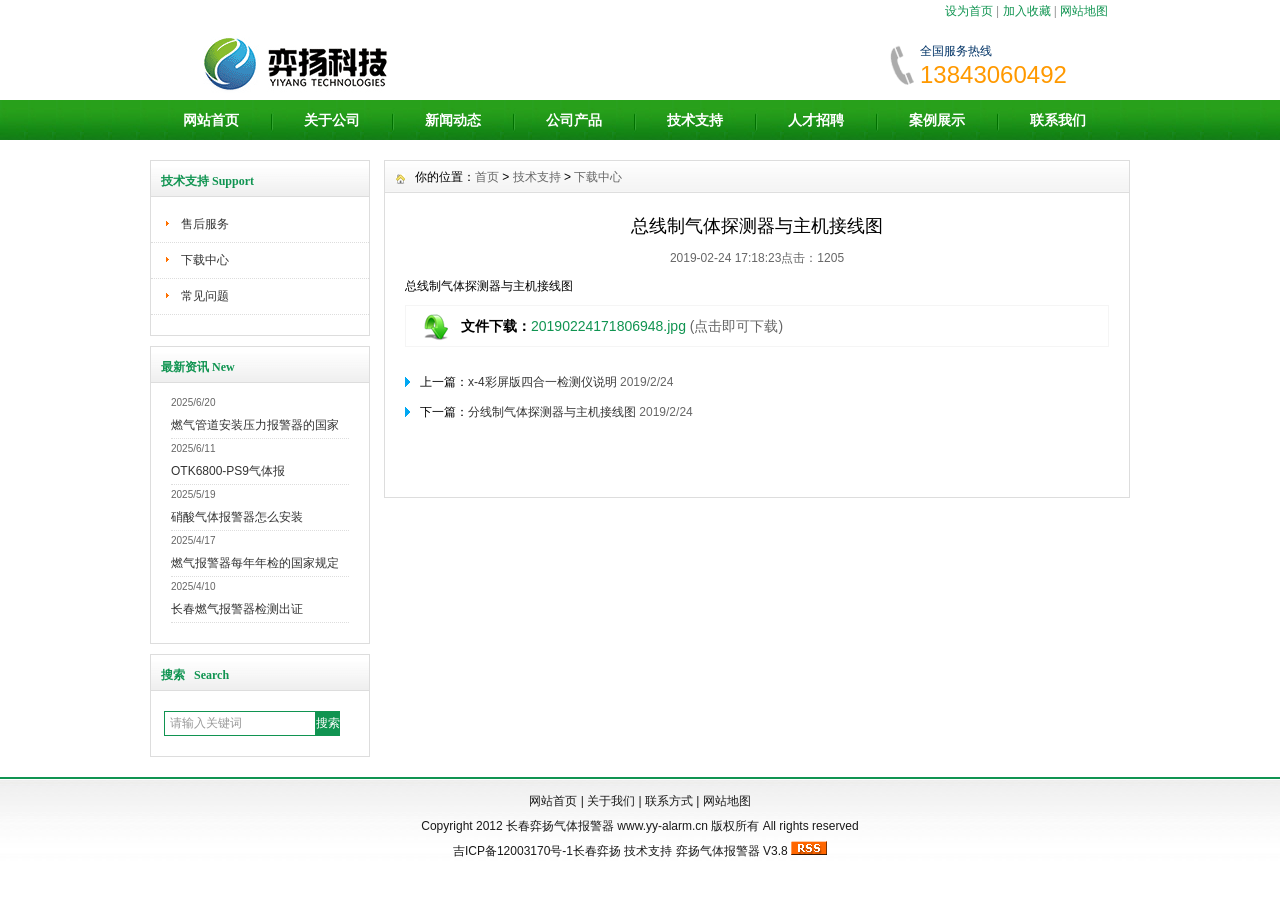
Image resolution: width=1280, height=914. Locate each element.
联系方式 (669, 801)
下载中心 (205, 260)
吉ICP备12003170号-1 (513, 851)
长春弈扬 (597, 851)
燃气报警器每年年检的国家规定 (255, 563)
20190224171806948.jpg (608, 326)
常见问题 (205, 296)
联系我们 (1058, 120)
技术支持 (695, 120)
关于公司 (332, 120)
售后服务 (205, 224)
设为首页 (969, 11)
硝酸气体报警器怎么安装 (237, 517)
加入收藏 (1027, 11)
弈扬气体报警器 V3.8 (732, 851)
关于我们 (611, 801)
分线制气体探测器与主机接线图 (552, 412)
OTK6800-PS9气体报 (228, 471)
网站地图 (1084, 11)
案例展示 (937, 120)
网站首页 (211, 120)
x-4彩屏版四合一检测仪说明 (542, 382)
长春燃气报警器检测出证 (237, 609)
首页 (487, 177)
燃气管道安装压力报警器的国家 (255, 425)
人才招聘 (816, 120)
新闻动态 (453, 120)
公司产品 (574, 120)
